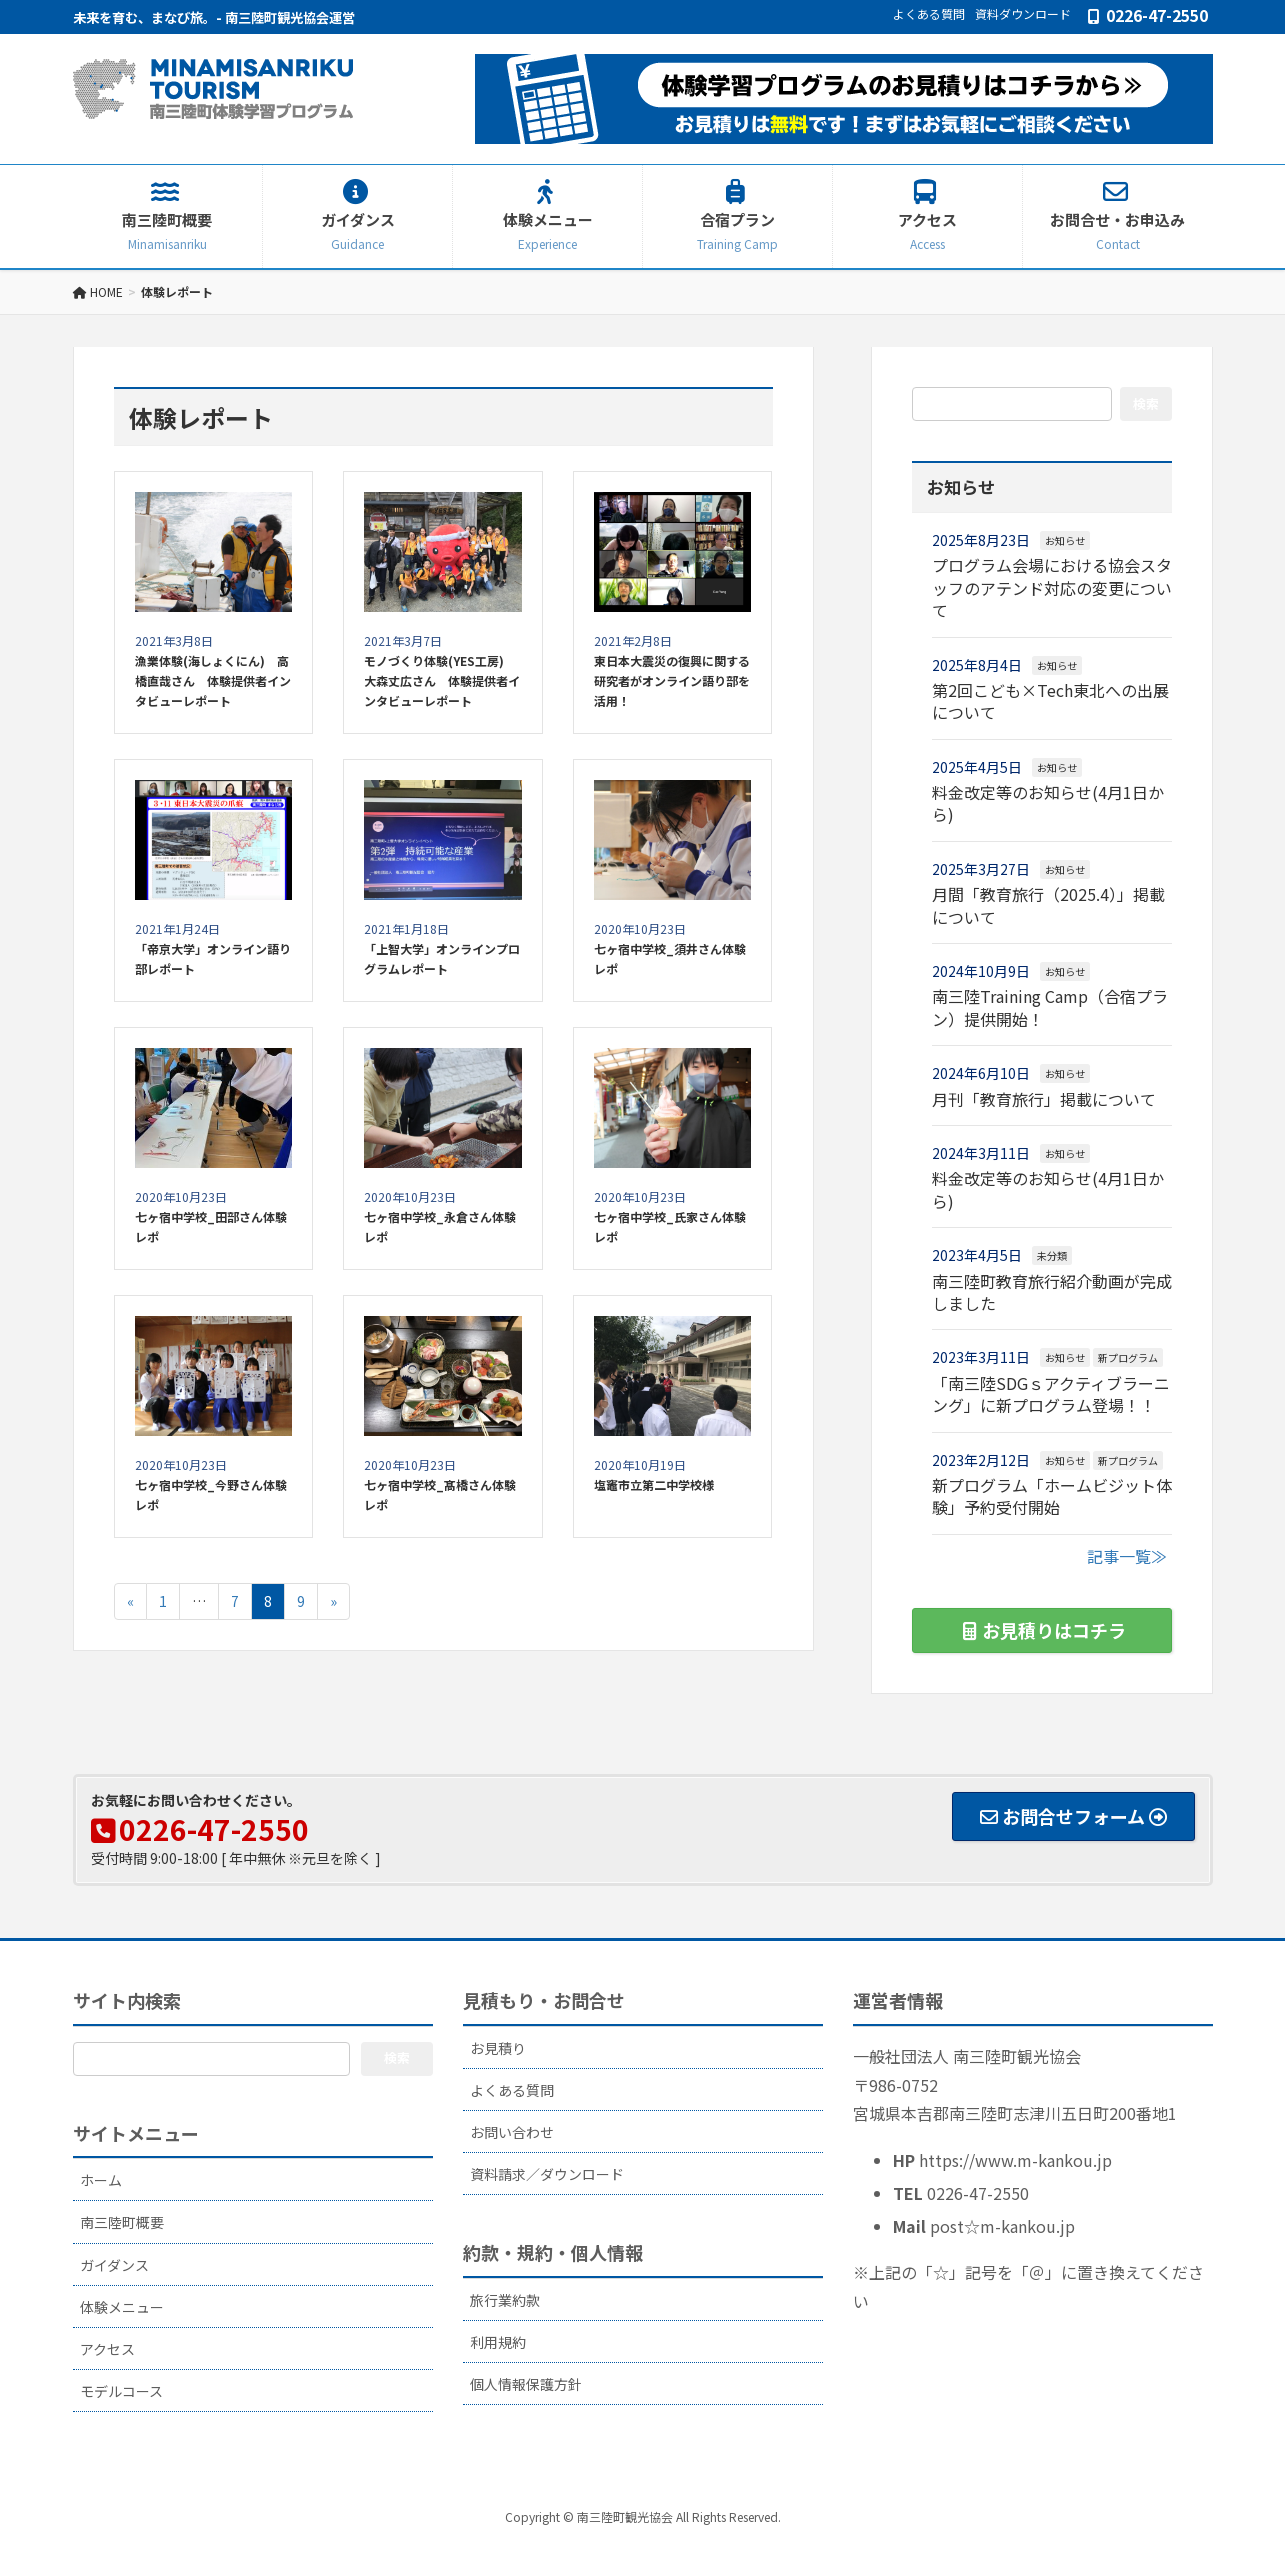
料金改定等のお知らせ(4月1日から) (1048, 803)
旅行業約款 (505, 2300)
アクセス (107, 2349)
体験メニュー (122, 2307)
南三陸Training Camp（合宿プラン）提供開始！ (1050, 1007)
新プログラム (1128, 1357)
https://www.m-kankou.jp (1015, 2160)
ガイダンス (114, 2265)
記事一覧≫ (1127, 1556)
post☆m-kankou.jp (1002, 2226)
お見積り (498, 2048)
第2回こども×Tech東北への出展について (1050, 701)
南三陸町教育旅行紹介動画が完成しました (1052, 1292)
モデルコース (121, 2391)
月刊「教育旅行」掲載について (1044, 1099)
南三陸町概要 (122, 2222)
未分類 (1052, 1255)
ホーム (101, 2180)
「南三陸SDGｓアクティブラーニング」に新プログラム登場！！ (1051, 1394)
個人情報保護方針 (526, 2384)
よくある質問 (929, 14)
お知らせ (1065, 540)
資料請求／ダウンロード (547, 2174)
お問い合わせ (512, 2132)
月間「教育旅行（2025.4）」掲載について (1048, 905)
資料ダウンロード (1023, 14)
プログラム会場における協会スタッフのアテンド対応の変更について (1052, 587)
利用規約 (498, 2342)
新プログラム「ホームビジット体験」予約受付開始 (1052, 1496)
